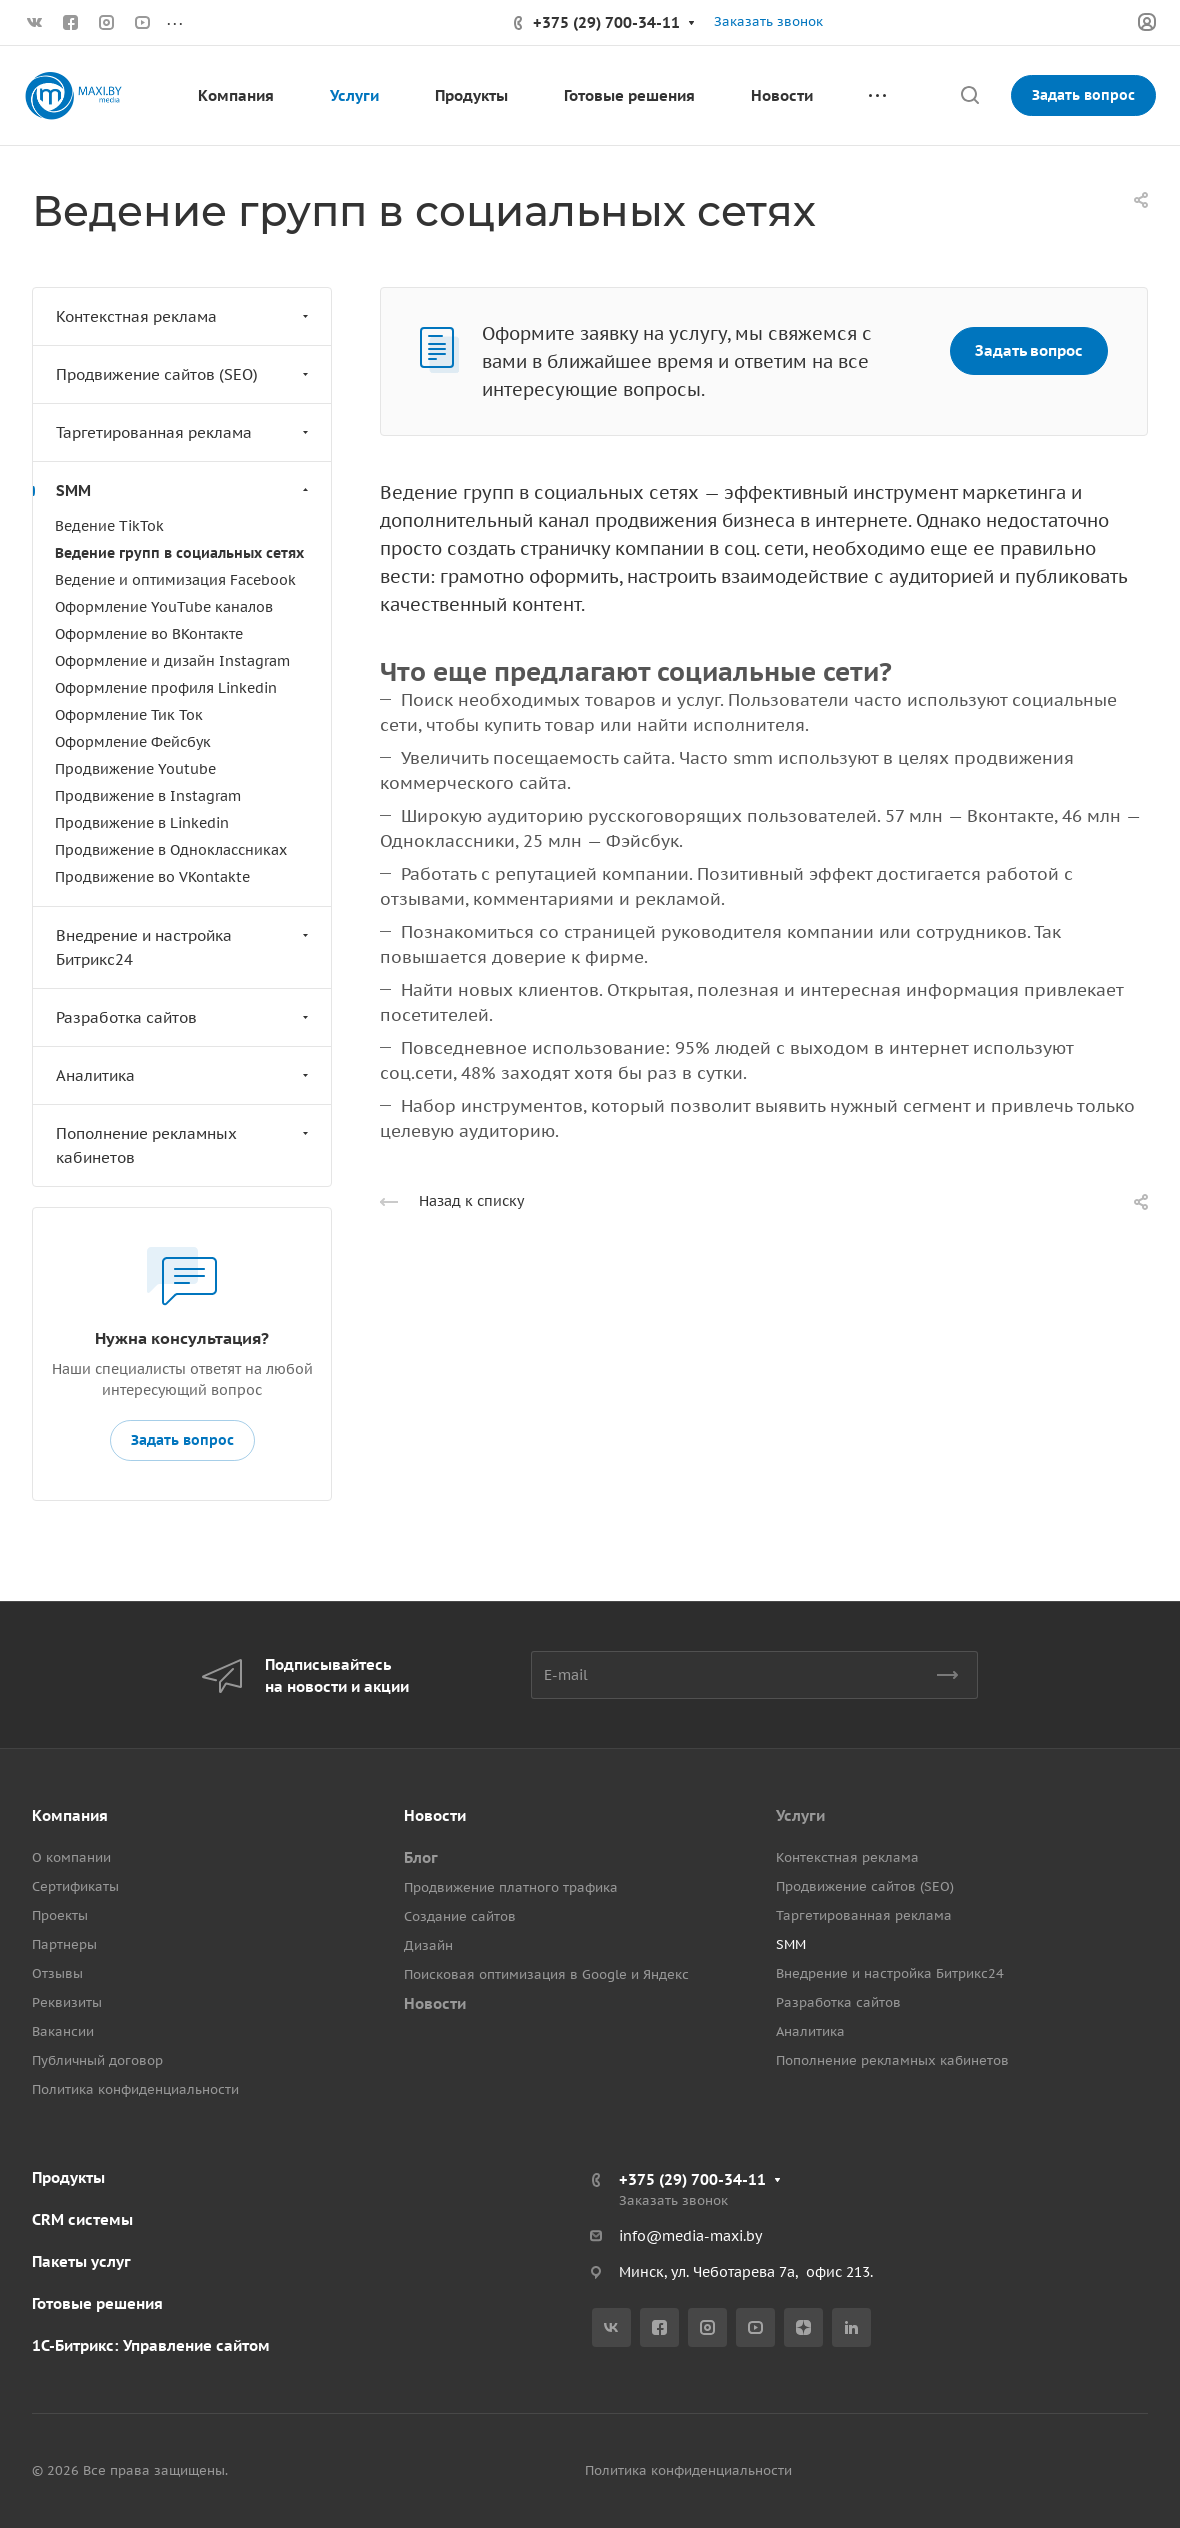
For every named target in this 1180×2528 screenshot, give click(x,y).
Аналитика (184, 1075)
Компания (70, 1815)
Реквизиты (67, 2002)
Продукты (68, 2177)
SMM (184, 490)
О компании (71, 1857)
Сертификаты (75, 1886)
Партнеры (64, 1944)
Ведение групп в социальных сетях (179, 553)
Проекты (60, 1915)
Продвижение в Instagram (148, 796)
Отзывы (57, 1973)
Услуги (800, 1815)
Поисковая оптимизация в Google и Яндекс (546, 1974)
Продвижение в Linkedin (142, 823)
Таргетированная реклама (184, 432)
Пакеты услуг (81, 2261)
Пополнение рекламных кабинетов (184, 1145)
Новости (435, 1815)
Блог (421, 1857)
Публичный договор (97, 2060)
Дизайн (428, 1945)
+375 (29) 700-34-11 (606, 22)
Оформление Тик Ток (129, 715)
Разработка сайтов (184, 1017)
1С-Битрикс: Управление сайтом (151, 2345)
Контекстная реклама (184, 316)
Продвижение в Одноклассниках (171, 850)
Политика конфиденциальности (135, 2089)
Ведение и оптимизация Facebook (175, 580)
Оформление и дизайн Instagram (172, 661)
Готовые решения (97, 2303)
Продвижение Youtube (135, 769)
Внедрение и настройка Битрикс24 (184, 947)
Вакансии (63, 2031)
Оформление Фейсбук (133, 742)
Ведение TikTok (109, 526)
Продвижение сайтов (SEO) (184, 374)
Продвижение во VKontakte (152, 877)
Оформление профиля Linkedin (166, 688)
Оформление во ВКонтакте (149, 634)
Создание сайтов (460, 1916)
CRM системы (82, 2219)
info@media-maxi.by (690, 2236)
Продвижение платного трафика (511, 1887)
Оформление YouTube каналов (164, 607)
